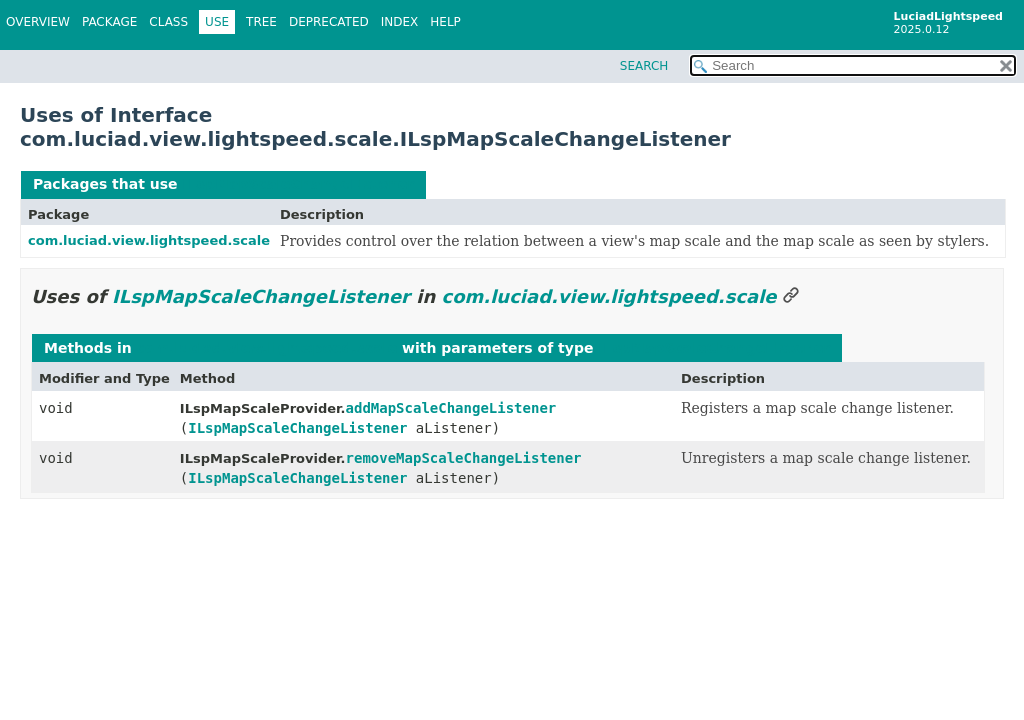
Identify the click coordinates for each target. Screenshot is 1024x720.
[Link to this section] (791, 296)
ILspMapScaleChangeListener (298, 184)
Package (109, 22)
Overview (38, 22)
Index (400, 22)
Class (168, 22)
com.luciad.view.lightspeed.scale (149, 240)
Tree (261, 22)
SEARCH (644, 66)
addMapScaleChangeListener (451, 408)
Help (445, 22)
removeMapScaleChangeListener (464, 458)
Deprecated (329, 22)
